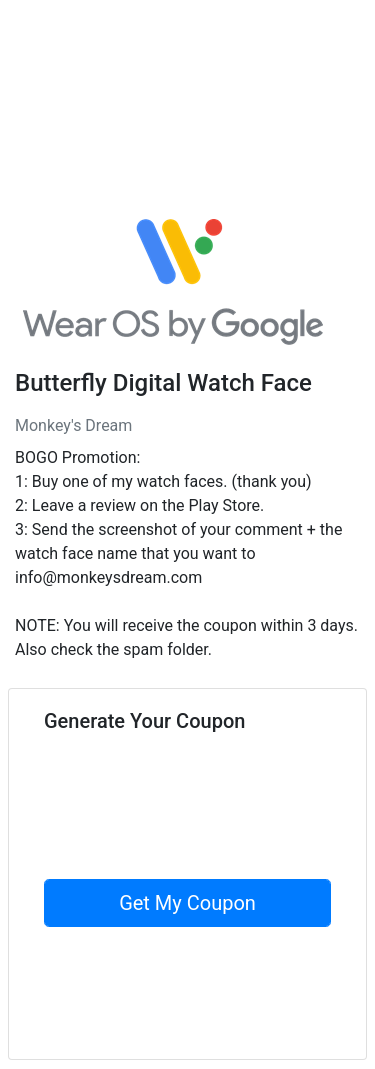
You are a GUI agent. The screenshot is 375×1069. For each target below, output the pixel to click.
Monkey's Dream (73, 425)
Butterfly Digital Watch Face (163, 383)
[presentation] (196, 840)
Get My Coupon (187, 903)
